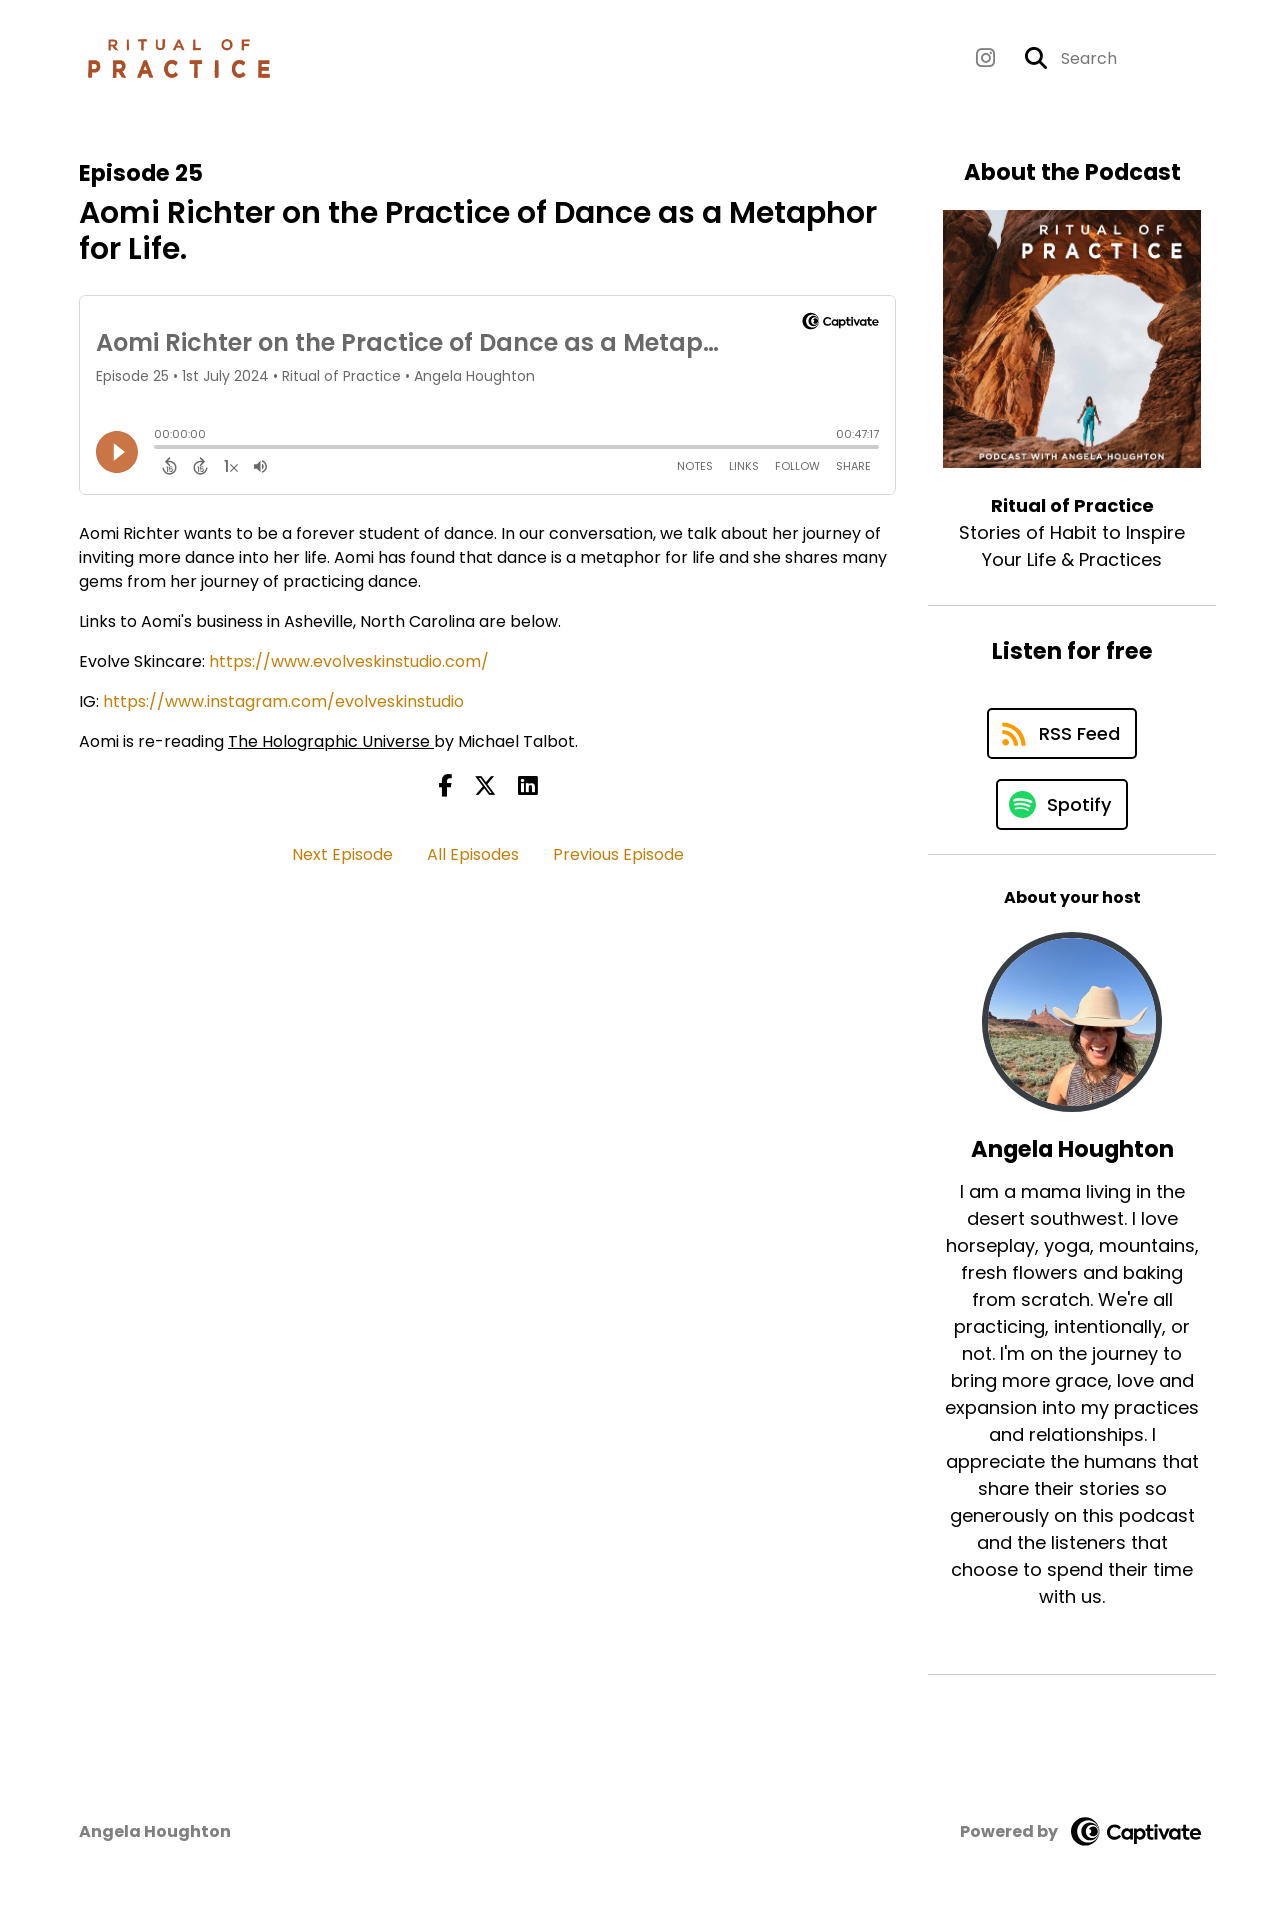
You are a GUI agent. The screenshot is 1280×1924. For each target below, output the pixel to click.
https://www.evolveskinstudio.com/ (349, 661)
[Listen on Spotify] (1062, 804)
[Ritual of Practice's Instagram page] (985, 58)
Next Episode (342, 854)
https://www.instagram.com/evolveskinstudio (283, 701)
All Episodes (473, 854)
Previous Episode (618, 854)
